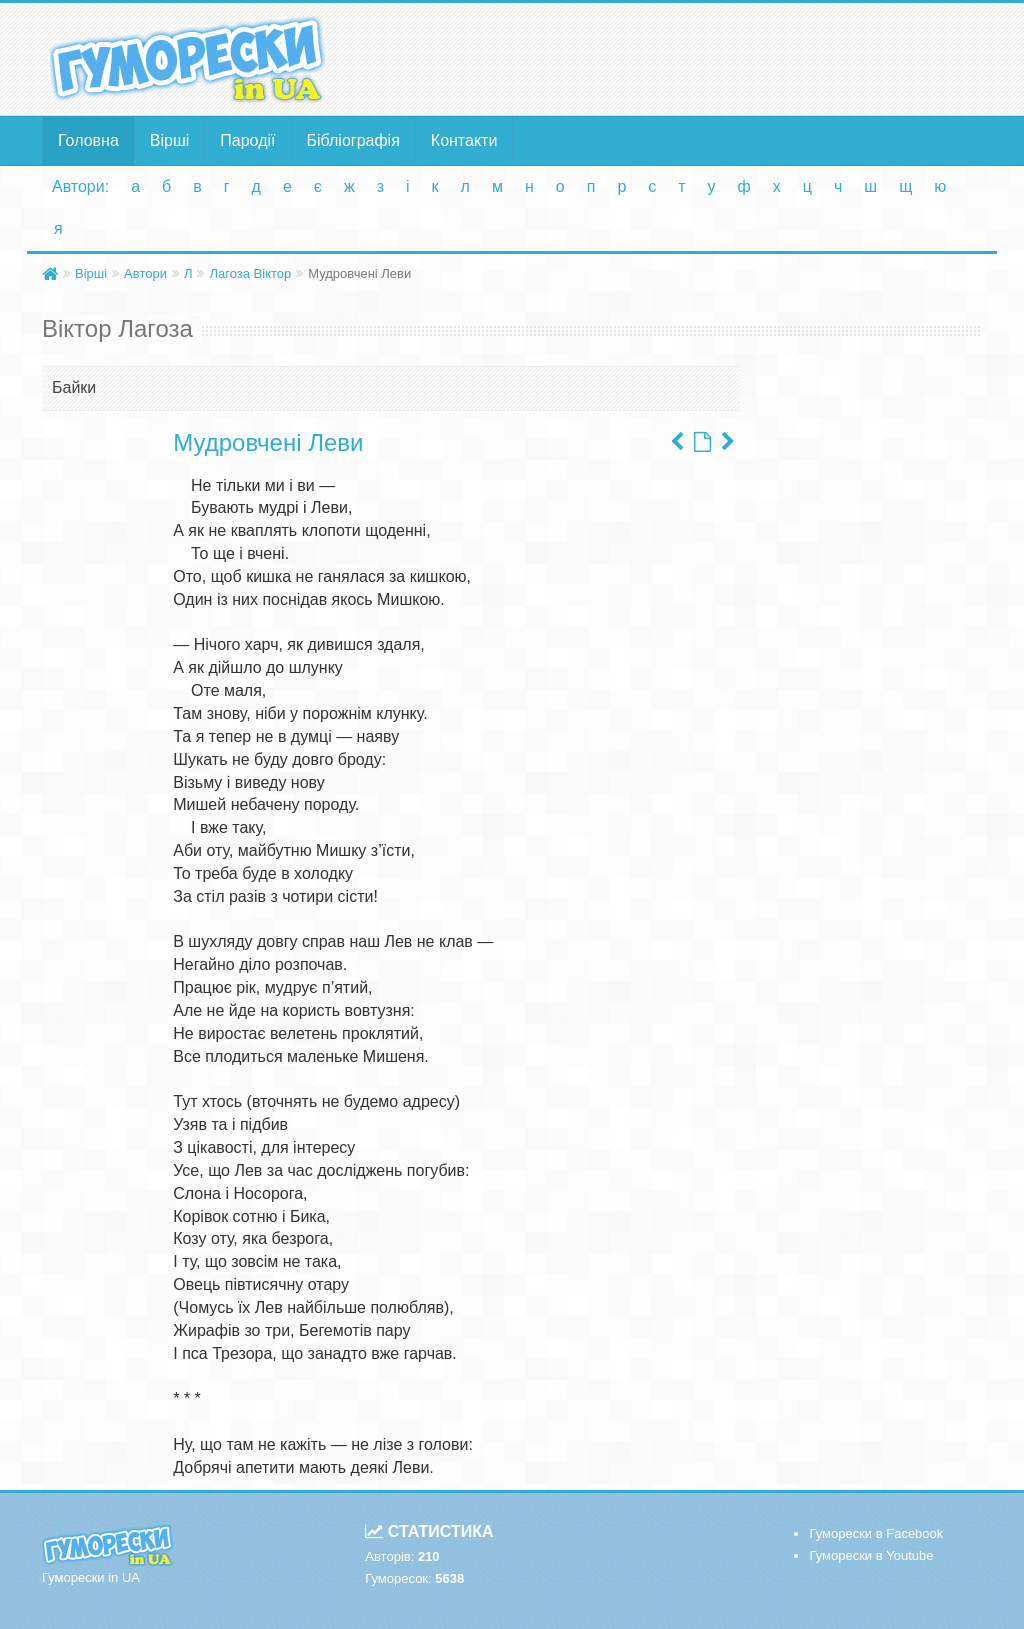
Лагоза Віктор (250, 273)
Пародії (247, 140)
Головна (88, 140)
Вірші (170, 140)
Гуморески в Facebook (876, 1533)
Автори (145, 273)
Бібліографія (353, 140)
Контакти (464, 140)
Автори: (80, 186)
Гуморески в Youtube (871, 1555)
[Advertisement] (673, 58)
